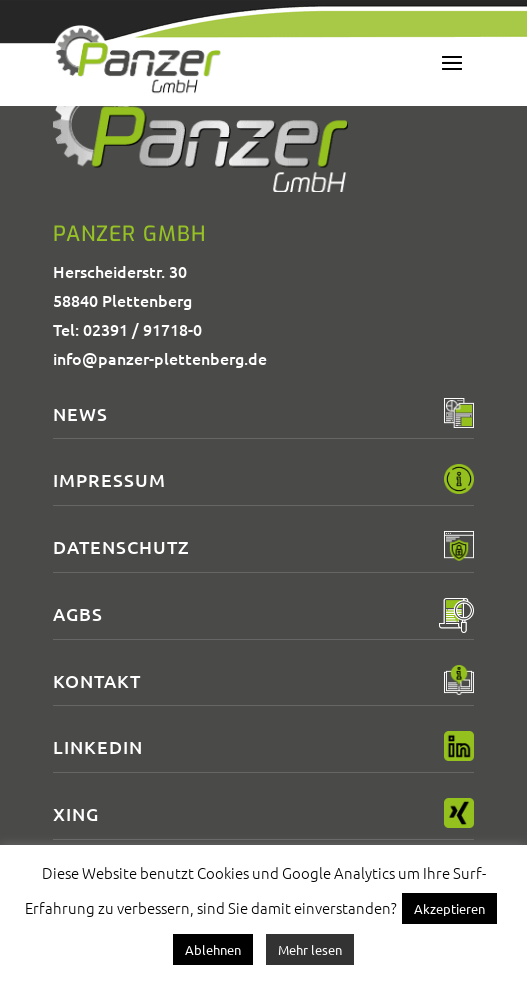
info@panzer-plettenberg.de (160, 358)
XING (76, 813)
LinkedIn (98, 746)
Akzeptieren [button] (449, 908)
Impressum (109, 479)
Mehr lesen (310, 949)
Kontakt (97, 680)
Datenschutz (121, 546)
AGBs (78, 613)
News (80, 413)
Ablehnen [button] (213, 949)
